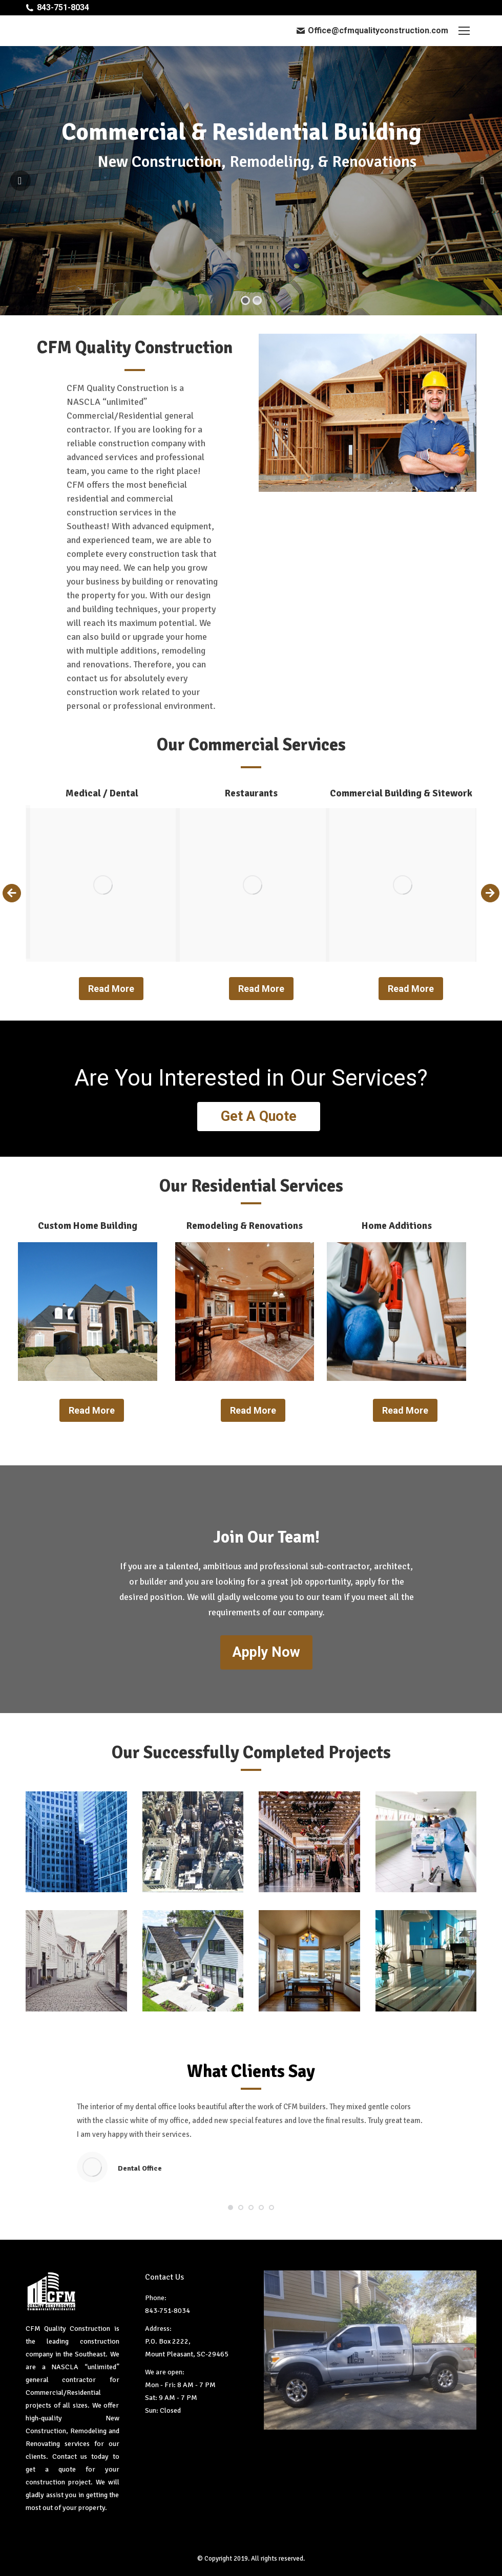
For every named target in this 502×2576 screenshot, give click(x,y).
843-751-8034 (63, 7)
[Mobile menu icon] (464, 30)
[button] (230, 2205)
